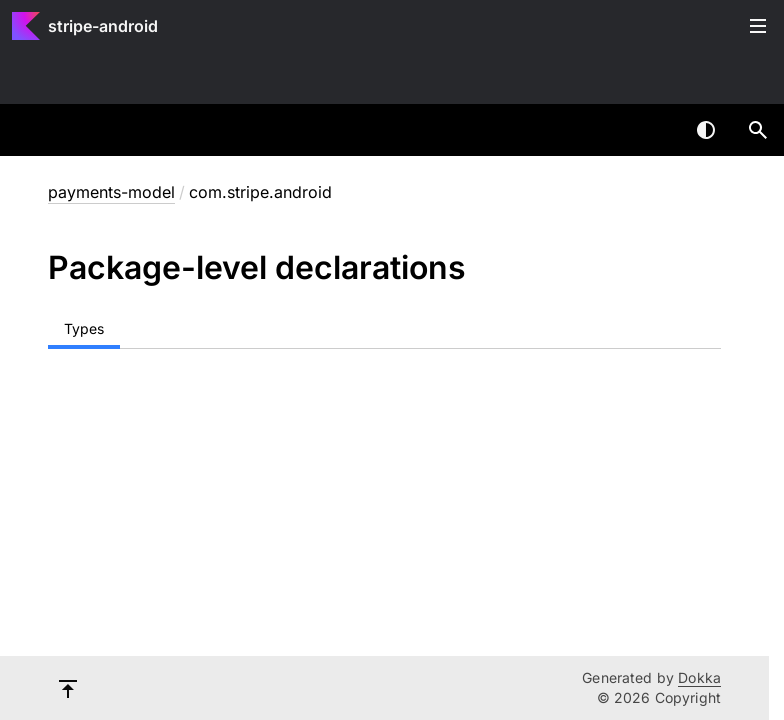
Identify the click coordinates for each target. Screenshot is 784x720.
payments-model (111, 192)
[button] (758, 130)
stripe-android (103, 26)
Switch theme (706, 130)
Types (84, 328)
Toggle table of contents (758, 26)
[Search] (758, 130)
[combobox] (654, 130)
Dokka (699, 677)
